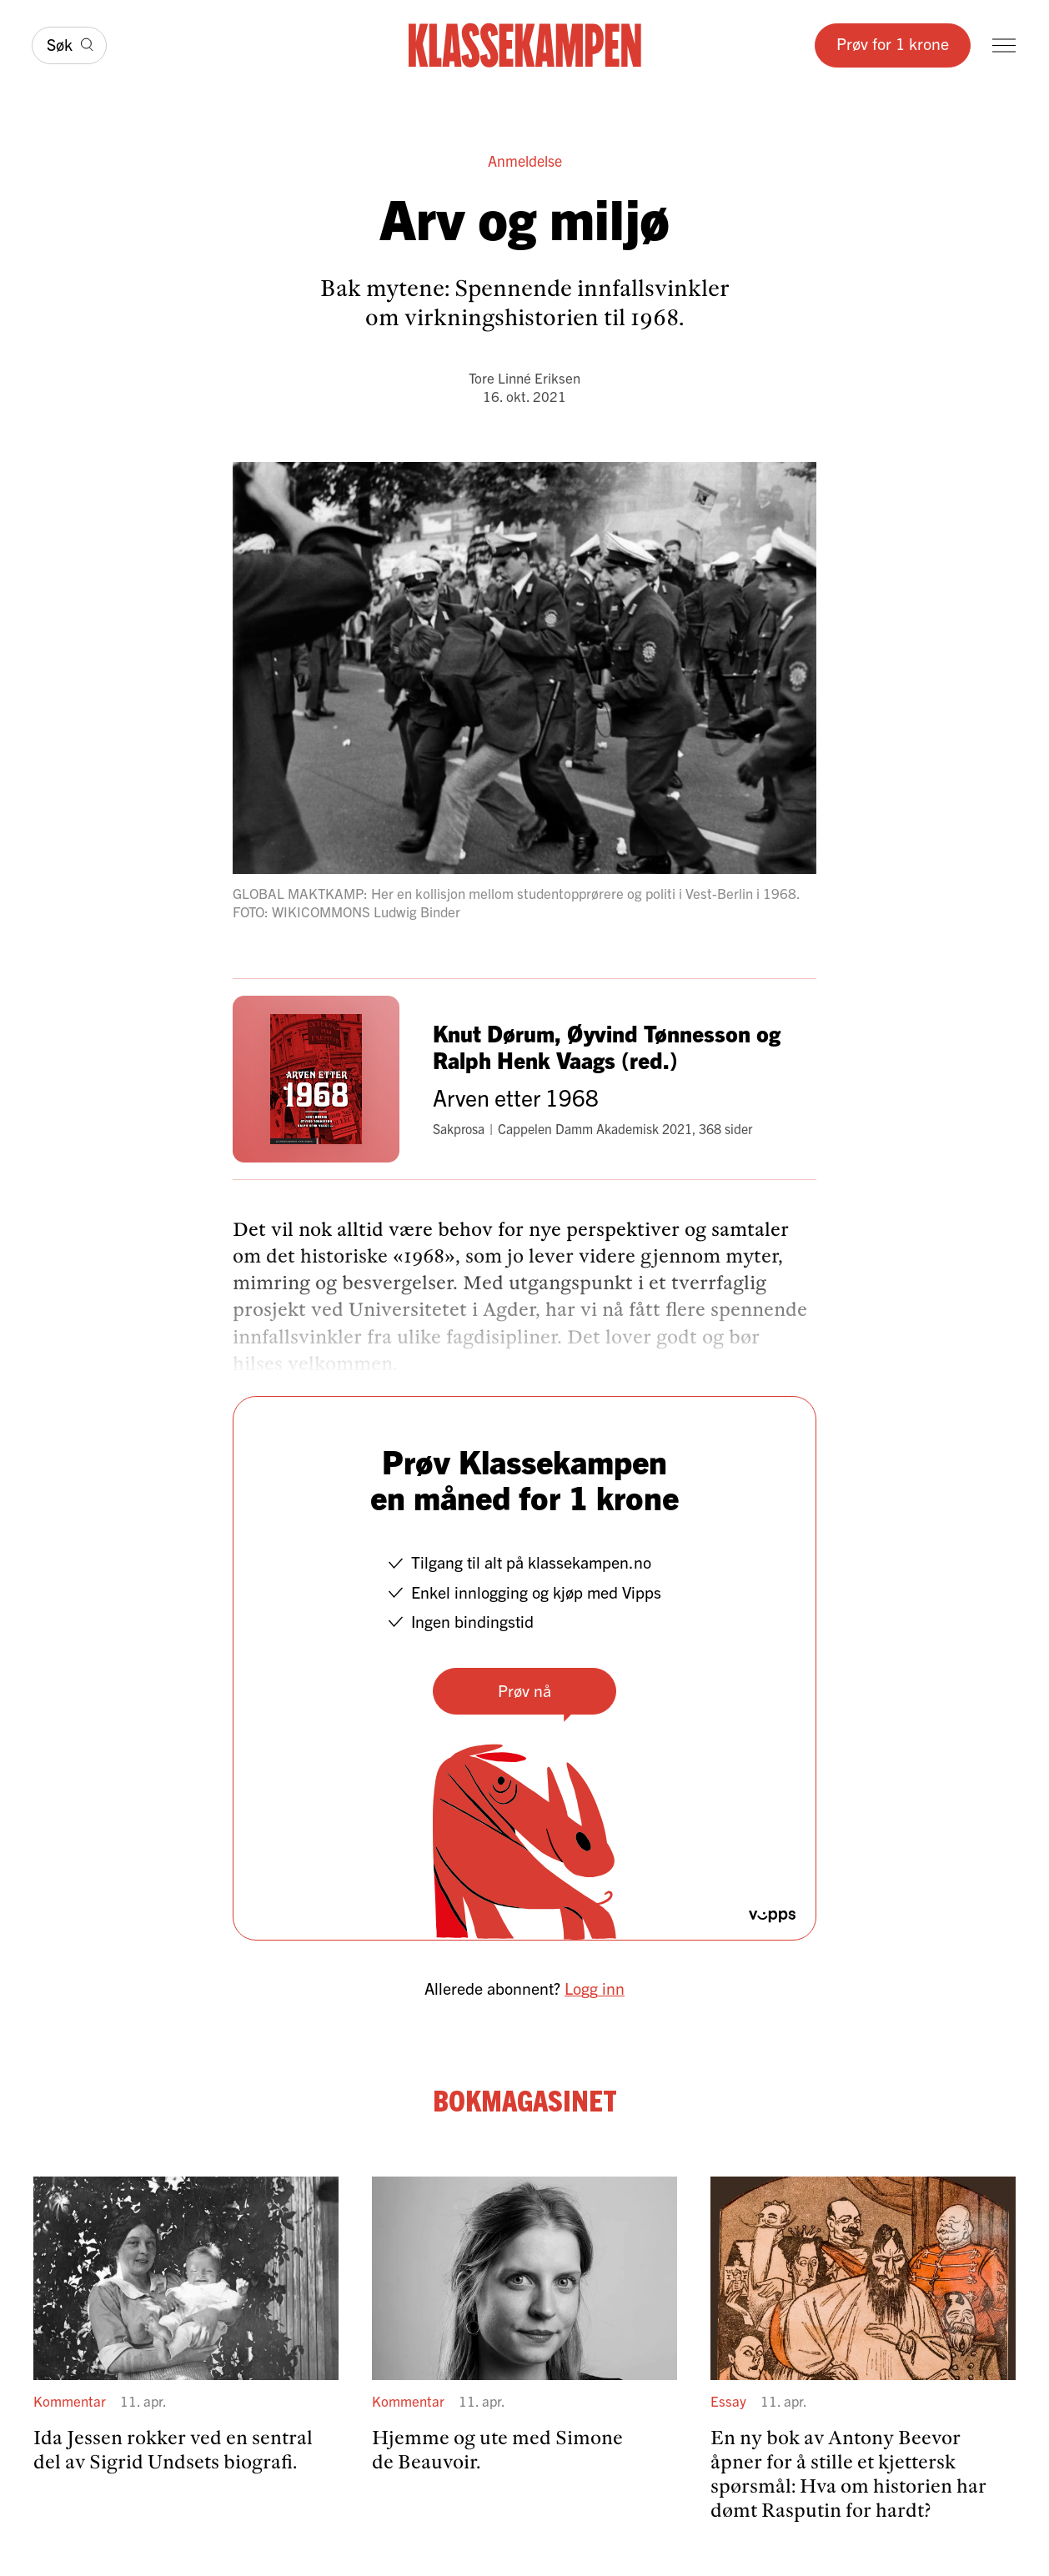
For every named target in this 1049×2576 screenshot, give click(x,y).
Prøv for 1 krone (892, 43)
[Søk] (69, 45)
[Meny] (1004, 45)
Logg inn (595, 1987)
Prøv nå (524, 1690)
